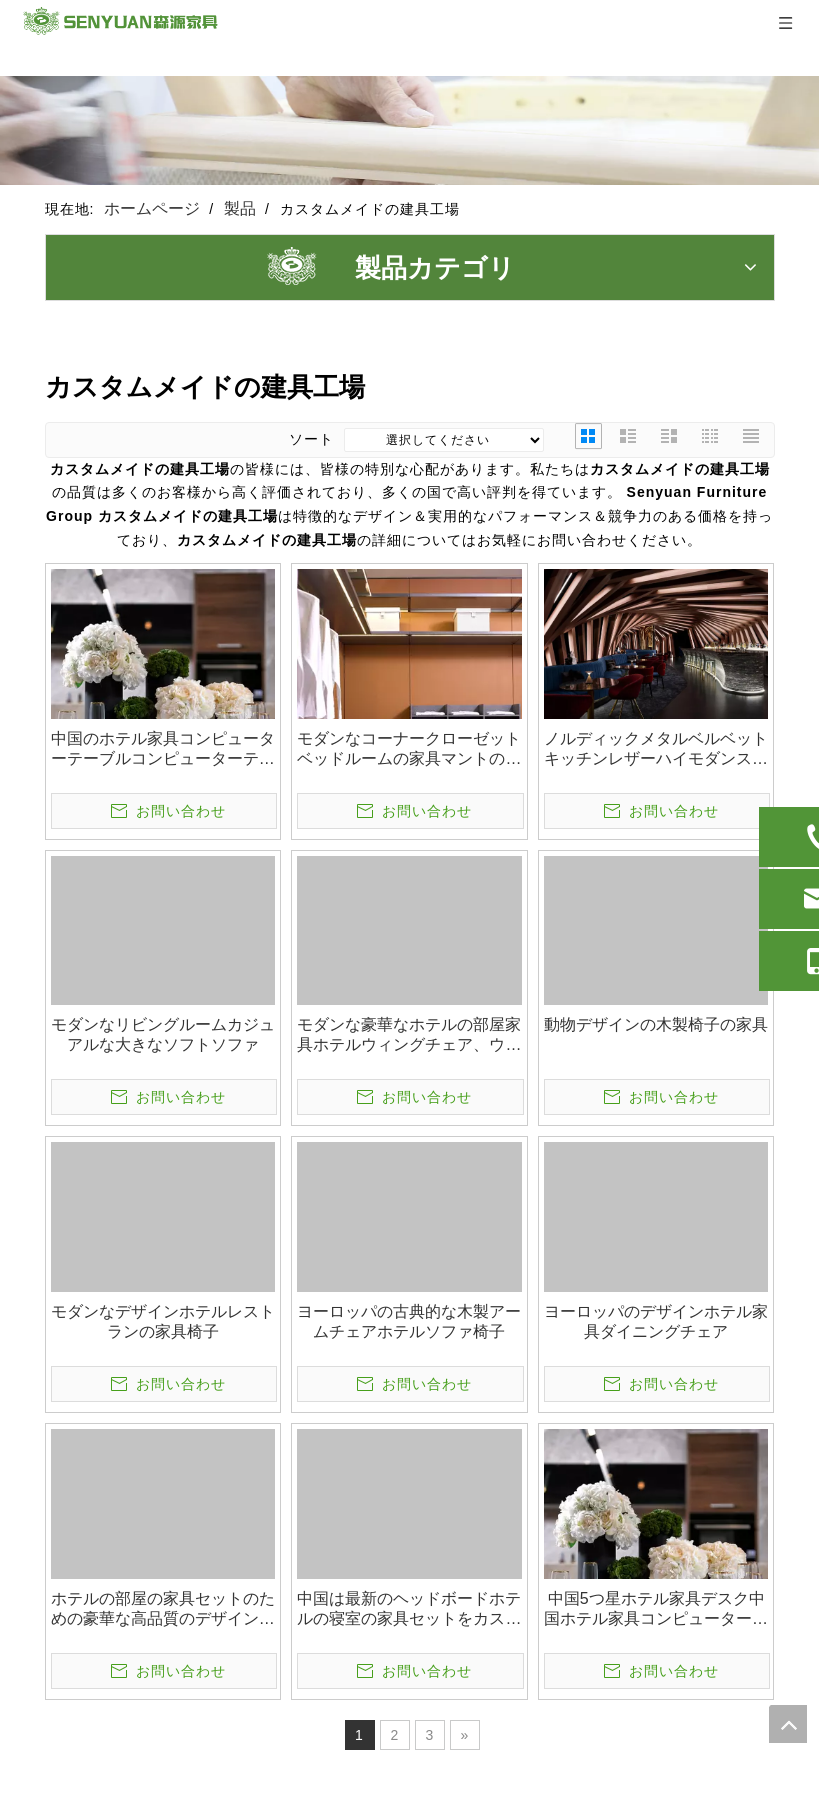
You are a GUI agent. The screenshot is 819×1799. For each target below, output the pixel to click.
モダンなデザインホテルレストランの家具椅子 (163, 1321)
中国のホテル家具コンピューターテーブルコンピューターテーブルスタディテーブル (163, 749)
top (788, 1724)
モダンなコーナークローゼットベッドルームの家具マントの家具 (409, 749)
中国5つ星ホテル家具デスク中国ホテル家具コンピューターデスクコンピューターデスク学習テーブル (656, 1609)
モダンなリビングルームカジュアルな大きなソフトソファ (163, 1034)
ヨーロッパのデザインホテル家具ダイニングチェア (656, 1321)
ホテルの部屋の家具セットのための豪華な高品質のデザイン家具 (163, 1609)
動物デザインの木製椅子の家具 (656, 1024)
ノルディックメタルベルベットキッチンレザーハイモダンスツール (656, 749)
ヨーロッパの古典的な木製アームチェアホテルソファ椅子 (409, 1321)
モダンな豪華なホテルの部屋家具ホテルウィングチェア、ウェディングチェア (409, 1035)
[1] (409, 130)
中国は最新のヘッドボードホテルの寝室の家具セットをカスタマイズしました (409, 1609)
